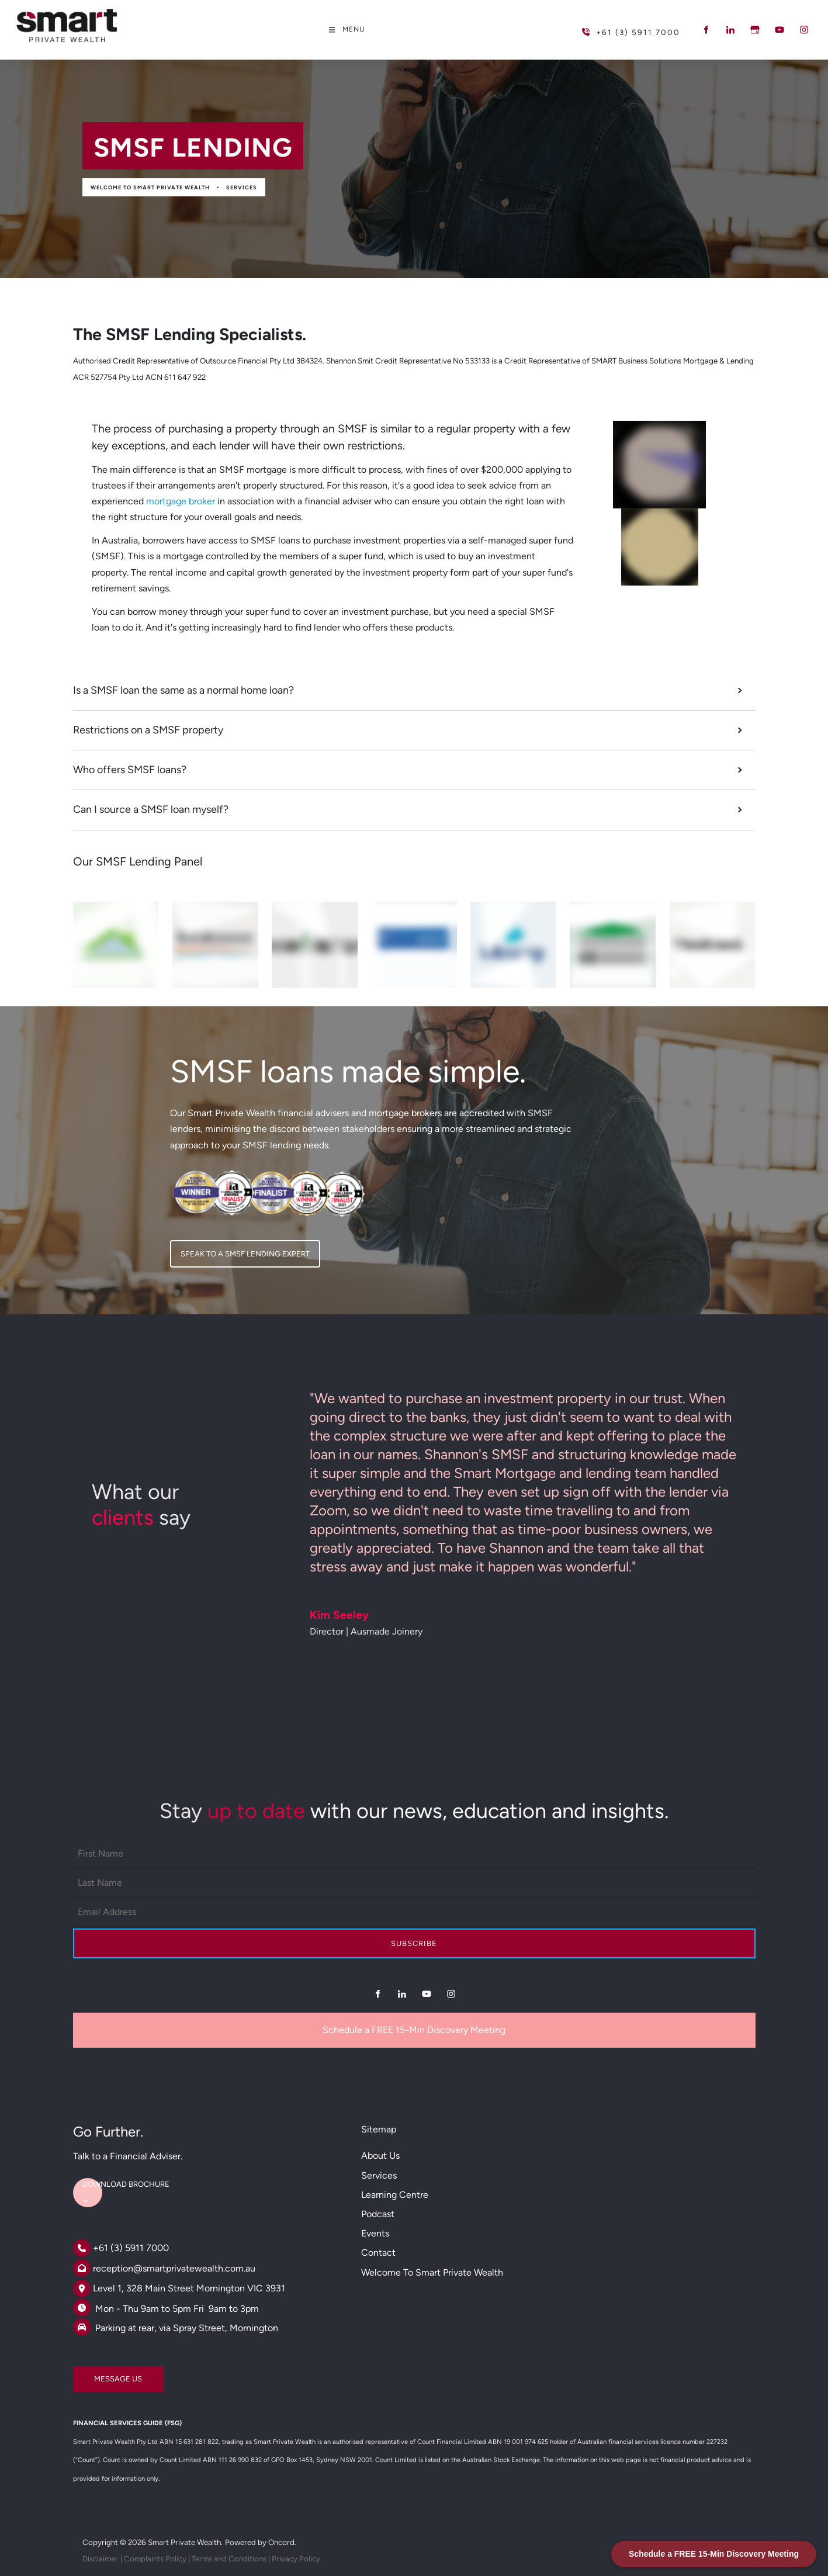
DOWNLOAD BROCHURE (116, 2179)
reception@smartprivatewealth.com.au (174, 2268)
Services (241, 187)
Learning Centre (394, 2194)
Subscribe (414, 1943)
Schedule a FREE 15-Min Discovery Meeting (414, 2029)
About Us (380, 2155)
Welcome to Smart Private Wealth (150, 187)
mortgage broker (180, 501)
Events (375, 2233)
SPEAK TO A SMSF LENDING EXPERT (234, 1248)
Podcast (377, 2214)
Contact (378, 2252)
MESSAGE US (97, 2374)
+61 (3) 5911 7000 (131, 2247)
